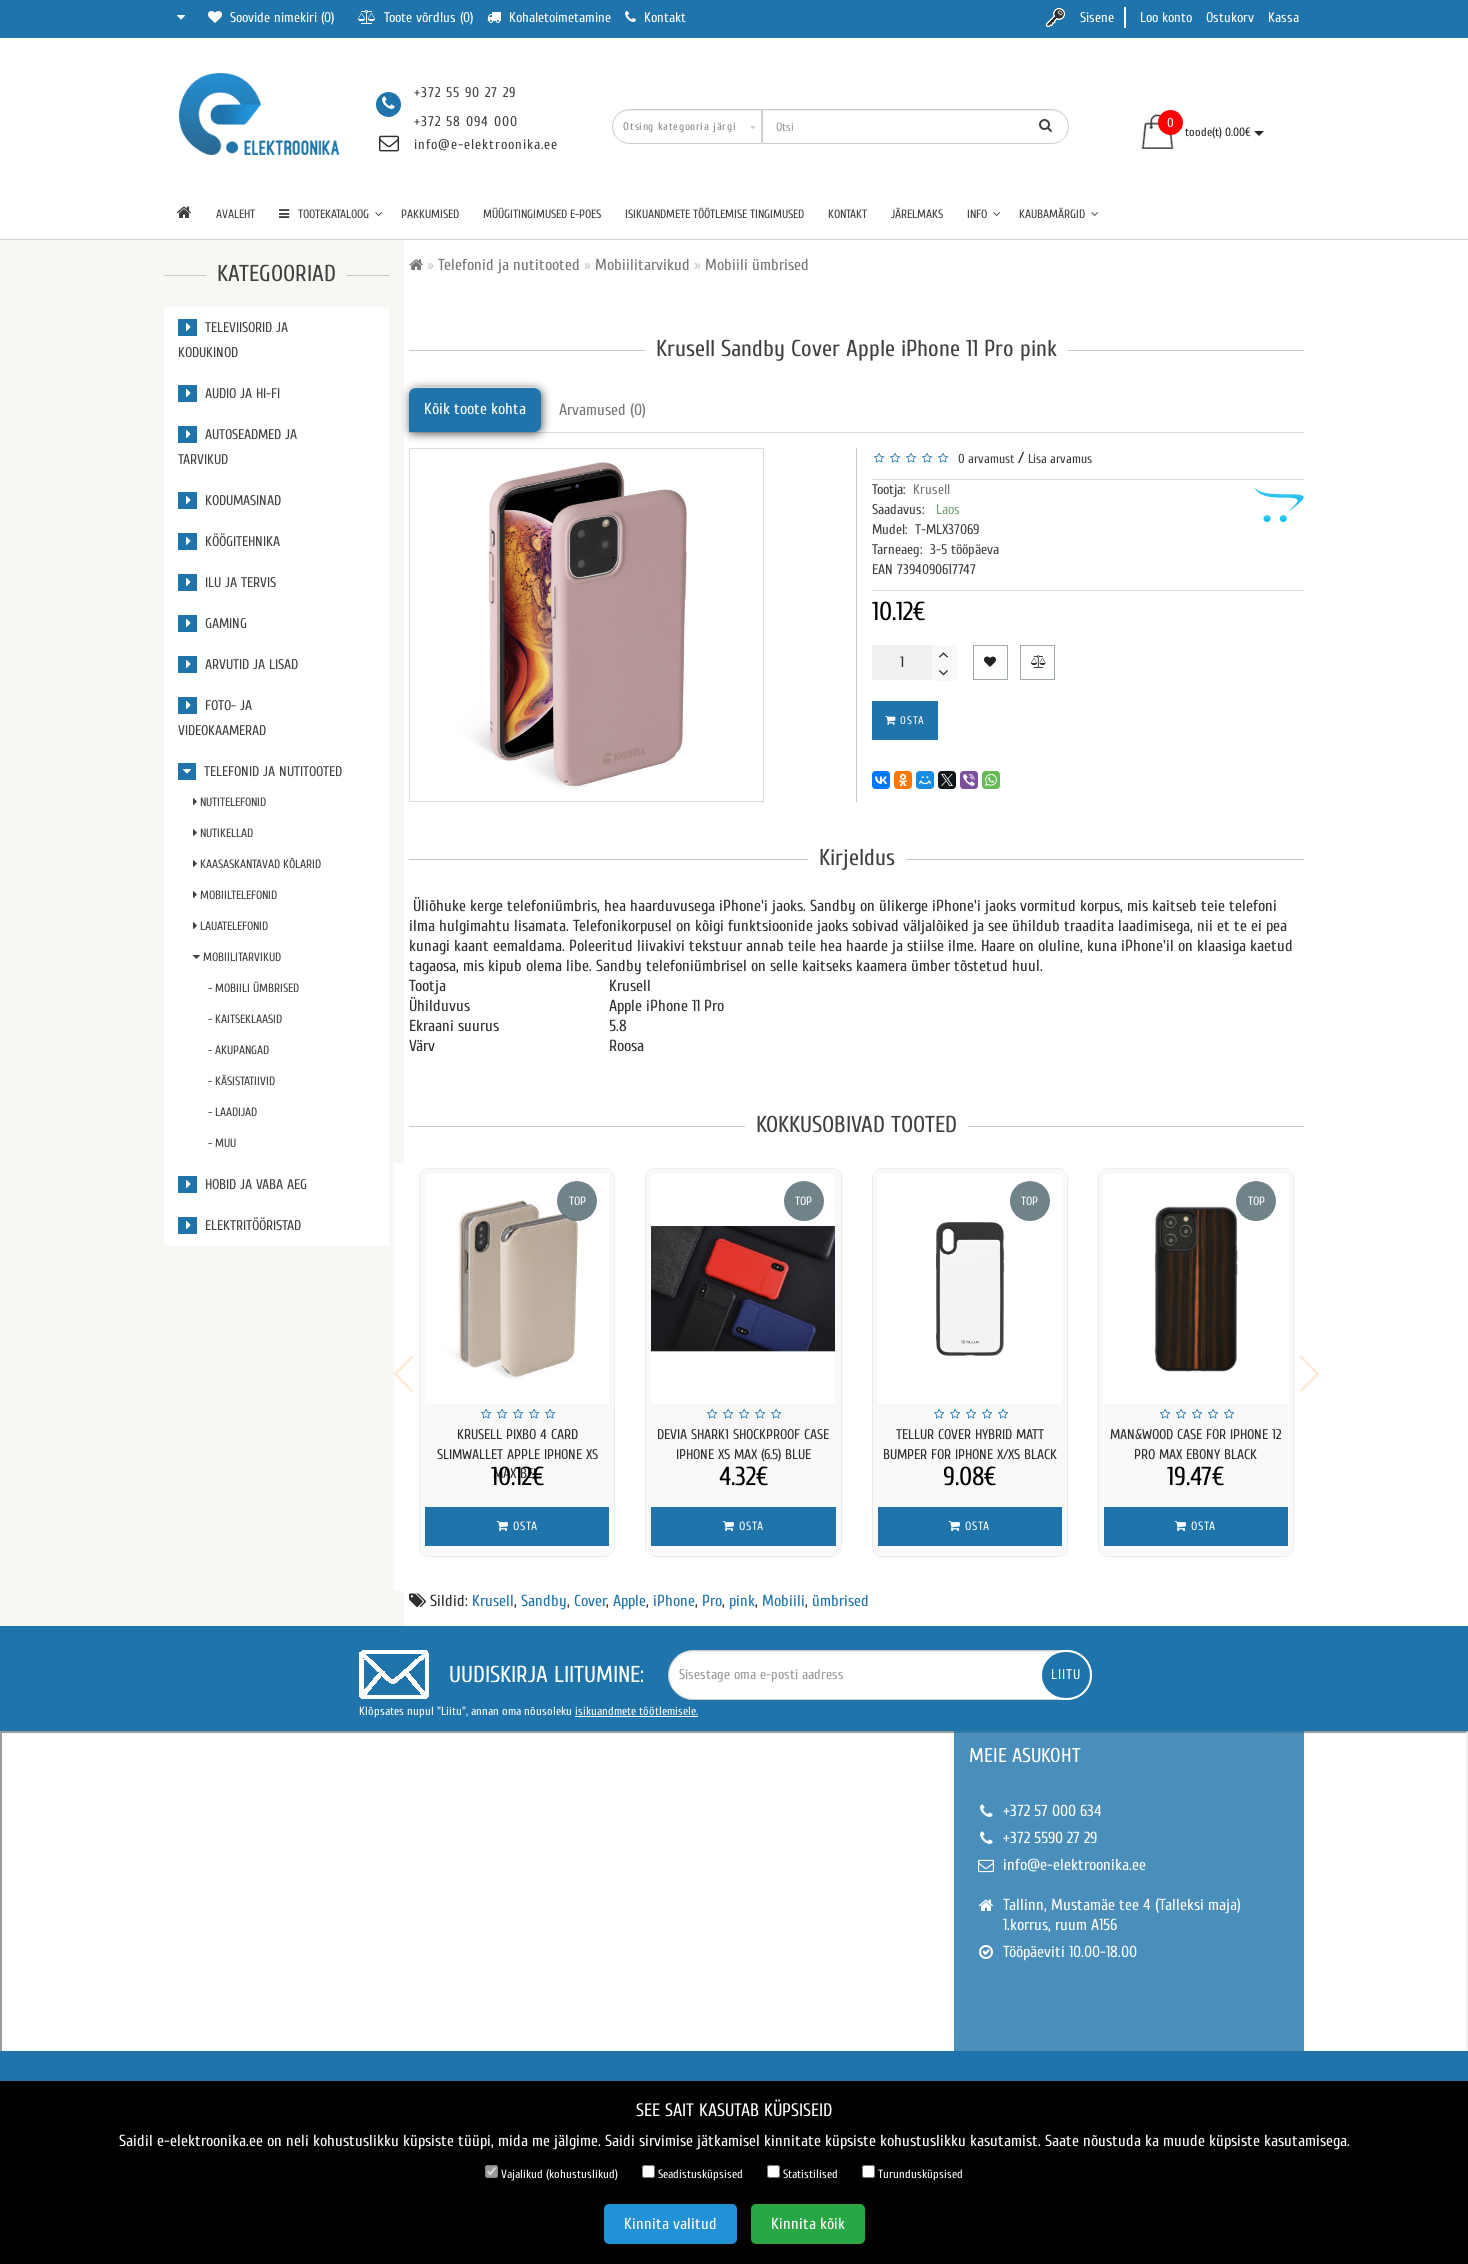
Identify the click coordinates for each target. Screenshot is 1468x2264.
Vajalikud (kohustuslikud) (551, 2173)
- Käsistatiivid (241, 1081)
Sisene (1097, 17)
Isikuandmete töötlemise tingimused (714, 214)
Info (984, 214)
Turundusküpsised (912, 2173)
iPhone (674, 1588)
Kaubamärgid (1059, 214)
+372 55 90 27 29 (465, 92)
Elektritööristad (239, 1225)
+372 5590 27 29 (1050, 1825)
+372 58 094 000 (466, 121)
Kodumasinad (229, 500)
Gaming (212, 623)
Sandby (544, 1588)
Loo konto (1166, 17)
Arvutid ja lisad (238, 664)
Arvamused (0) (602, 410)
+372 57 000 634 (1052, 1798)
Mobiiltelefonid (235, 895)
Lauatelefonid (230, 926)
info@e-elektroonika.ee (486, 144)
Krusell (931, 489)
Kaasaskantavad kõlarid (257, 864)
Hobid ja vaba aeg (242, 1184)
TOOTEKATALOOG (331, 214)
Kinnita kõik (808, 2224)
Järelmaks (917, 214)
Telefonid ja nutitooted (260, 771)
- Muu (222, 1143)
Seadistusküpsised (692, 2173)
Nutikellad (223, 833)
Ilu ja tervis (227, 582)
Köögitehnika (229, 541)
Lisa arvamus (1060, 458)
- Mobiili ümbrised (253, 988)
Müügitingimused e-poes (542, 214)
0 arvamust (983, 458)
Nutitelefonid (229, 802)
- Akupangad (238, 1050)
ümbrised (840, 1588)
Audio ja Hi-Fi (229, 393)
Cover (590, 1588)
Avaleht (235, 214)
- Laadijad (232, 1112)
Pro (712, 1588)
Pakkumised (430, 214)
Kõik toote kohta (475, 409)
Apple (629, 1588)
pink (742, 1588)
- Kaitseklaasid (245, 1019)
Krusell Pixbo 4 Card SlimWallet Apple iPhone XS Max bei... (517, 1454)
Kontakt (847, 214)
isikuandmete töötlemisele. (636, 1698)
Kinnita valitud (670, 2224)
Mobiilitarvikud (237, 957)
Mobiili (783, 1588)
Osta (905, 720)
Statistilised (802, 2173)
